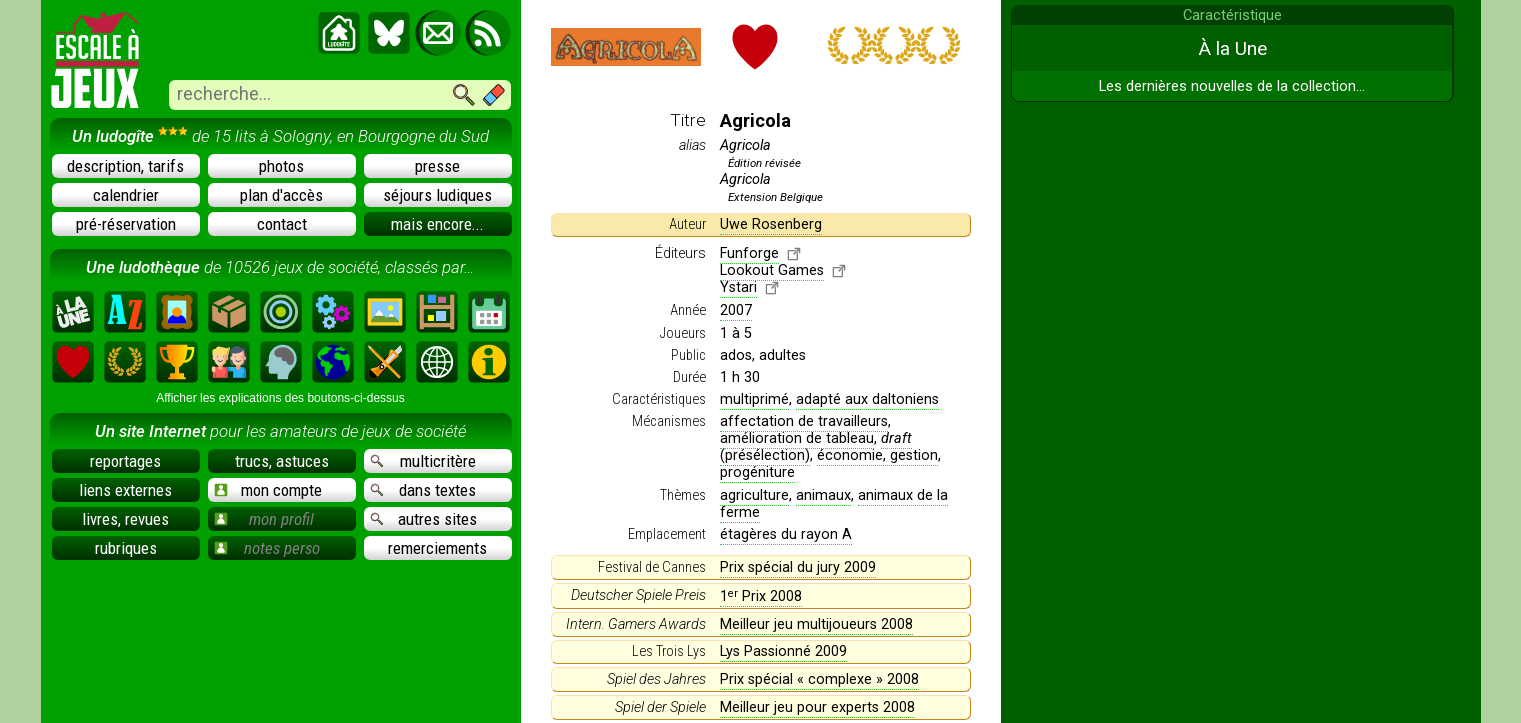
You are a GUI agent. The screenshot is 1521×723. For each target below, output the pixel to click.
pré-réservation (126, 224)
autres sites (424, 519)
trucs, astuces (282, 461)
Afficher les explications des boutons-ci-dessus (280, 398)
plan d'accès (281, 195)
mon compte (268, 490)
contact (282, 224)
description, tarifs (125, 166)
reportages (125, 461)
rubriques (126, 548)
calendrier (126, 195)
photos (281, 166)
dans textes (423, 490)
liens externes (125, 490)
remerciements (437, 548)
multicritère (423, 461)
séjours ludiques (437, 195)
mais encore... (437, 224)
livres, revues (125, 519)
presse (437, 166)
